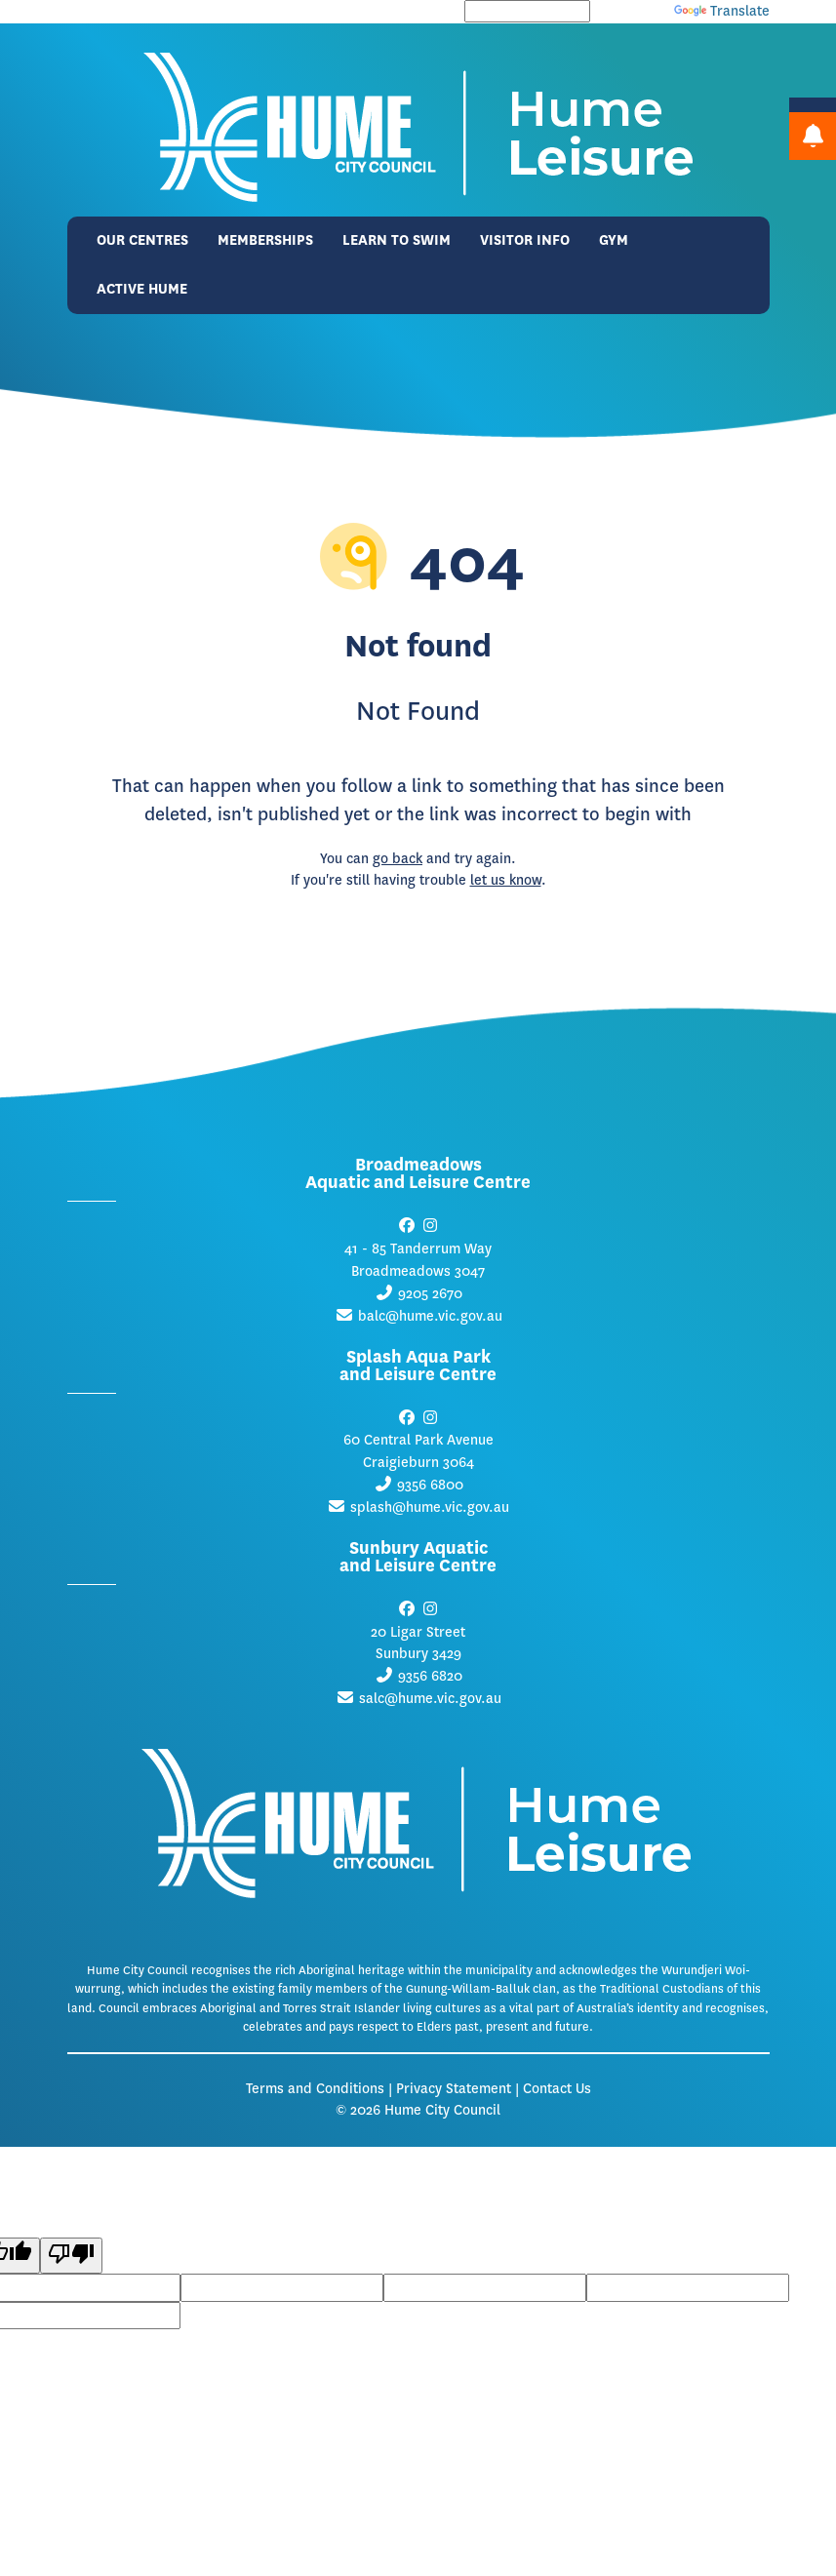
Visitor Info (525, 240)
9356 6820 (430, 1676)
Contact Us (557, 2089)
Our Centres (142, 240)
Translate (722, 11)
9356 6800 (430, 1485)
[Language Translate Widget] (527, 11)
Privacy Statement (453, 2089)
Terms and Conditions (315, 2089)
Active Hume (142, 289)
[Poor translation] (71, 2256)
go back (397, 859)
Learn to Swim (396, 240)
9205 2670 (430, 1294)
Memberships (265, 240)
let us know (505, 880)
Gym (613, 240)
